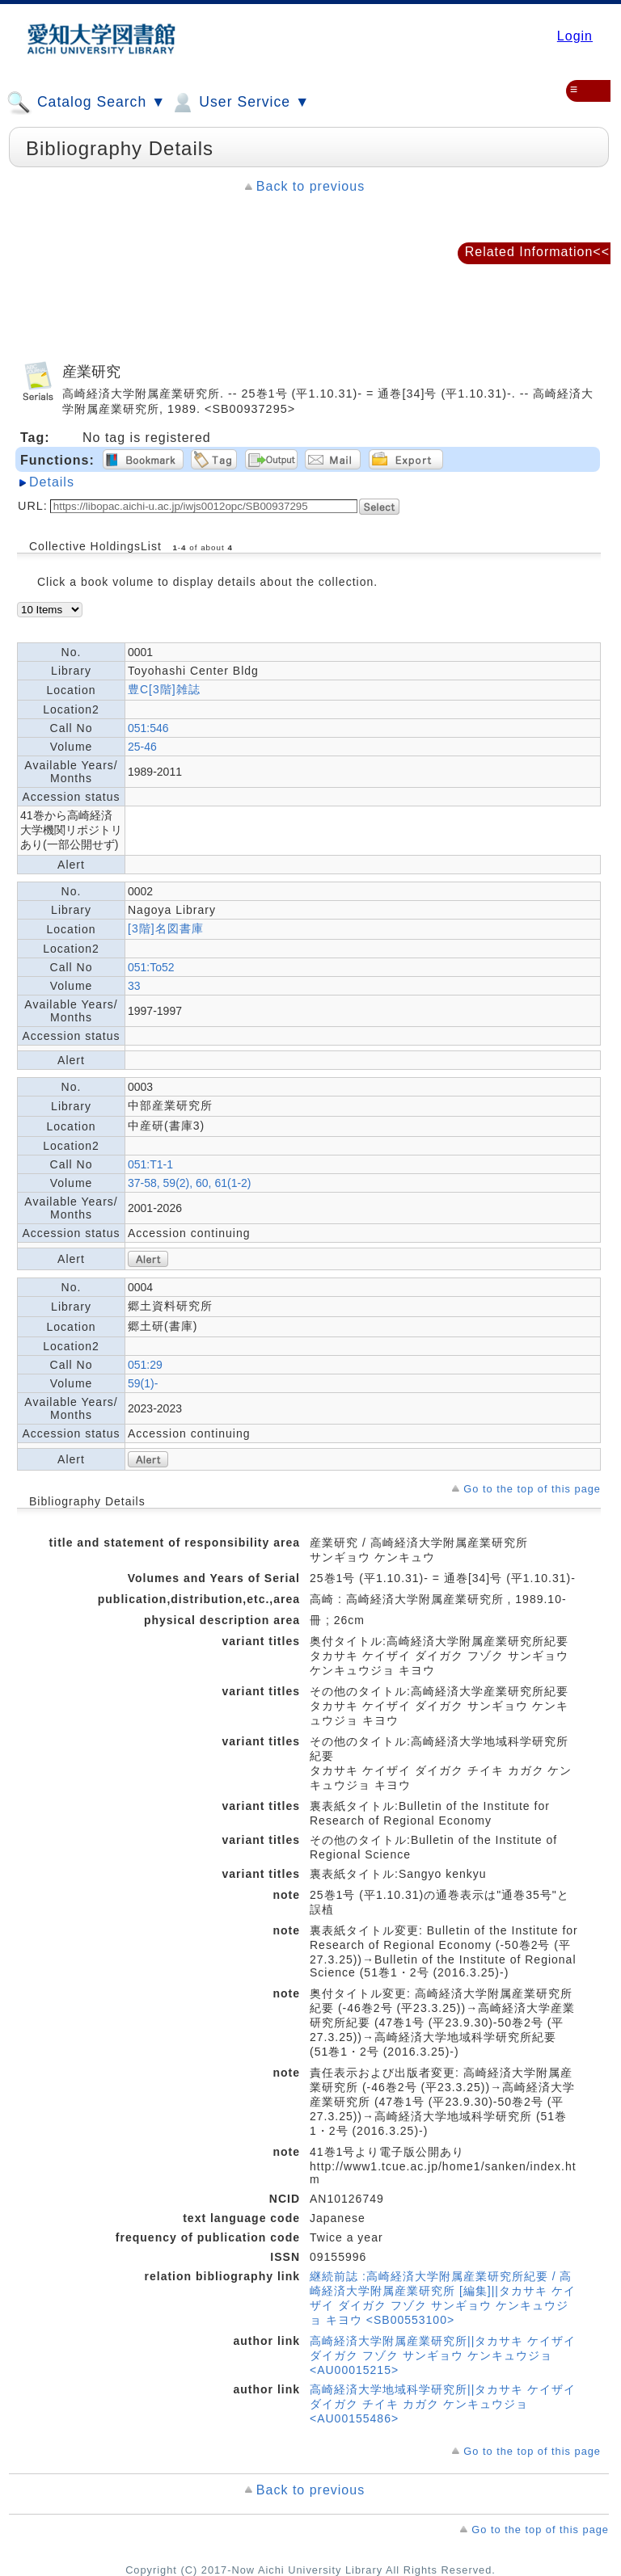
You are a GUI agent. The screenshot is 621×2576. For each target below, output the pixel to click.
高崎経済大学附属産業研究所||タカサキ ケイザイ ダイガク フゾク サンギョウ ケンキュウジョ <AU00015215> (443, 2355)
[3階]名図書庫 (166, 928)
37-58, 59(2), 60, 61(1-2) (189, 1182)
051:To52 (151, 967)
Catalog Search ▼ (86, 102)
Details (51, 482)
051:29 (145, 1364)
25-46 (142, 746)
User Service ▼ (240, 102)
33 (134, 985)
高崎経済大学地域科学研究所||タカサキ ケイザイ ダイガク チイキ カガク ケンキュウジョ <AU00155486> (443, 2404)
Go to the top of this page (532, 1489)
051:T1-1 (150, 1164)
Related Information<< (537, 252)
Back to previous (310, 186)
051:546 (148, 728)
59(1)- (143, 1383)
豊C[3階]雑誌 (164, 689)
